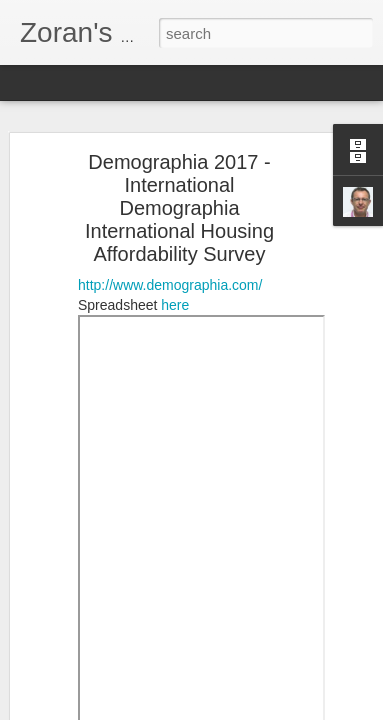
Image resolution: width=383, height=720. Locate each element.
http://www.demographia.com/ (170, 271)
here (175, 291)
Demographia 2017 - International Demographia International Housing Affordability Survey (179, 194)
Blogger (290, 709)
